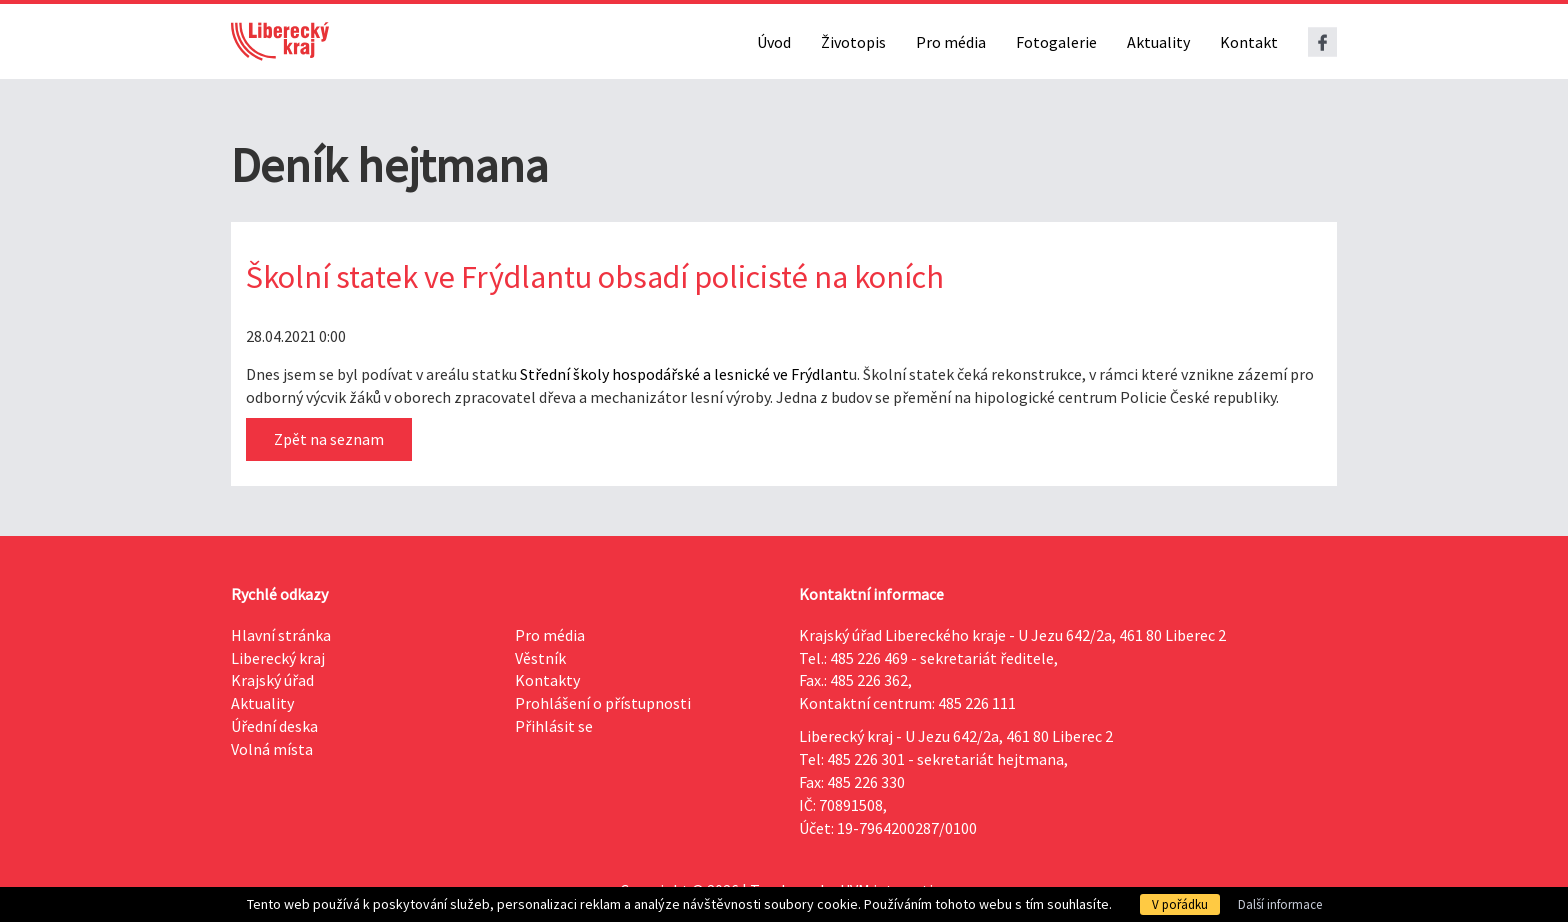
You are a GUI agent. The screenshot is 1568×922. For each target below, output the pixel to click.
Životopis (853, 42)
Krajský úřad (272, 680)
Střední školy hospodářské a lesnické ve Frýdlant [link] (684, 374)
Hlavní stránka (281, 635)
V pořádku (1180, 904)
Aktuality (1158, 42)
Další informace (1280, 904)
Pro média (951, 42)
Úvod (774, 42)
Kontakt (1249, 42)
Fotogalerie (1056, 42)
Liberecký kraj (278, 658)
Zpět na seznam (329, 439)
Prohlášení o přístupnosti (603, 703)
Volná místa (272, 749)
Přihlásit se (554, 726)
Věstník (540, 658)
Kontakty (547, 680)
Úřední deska (274, 726)
